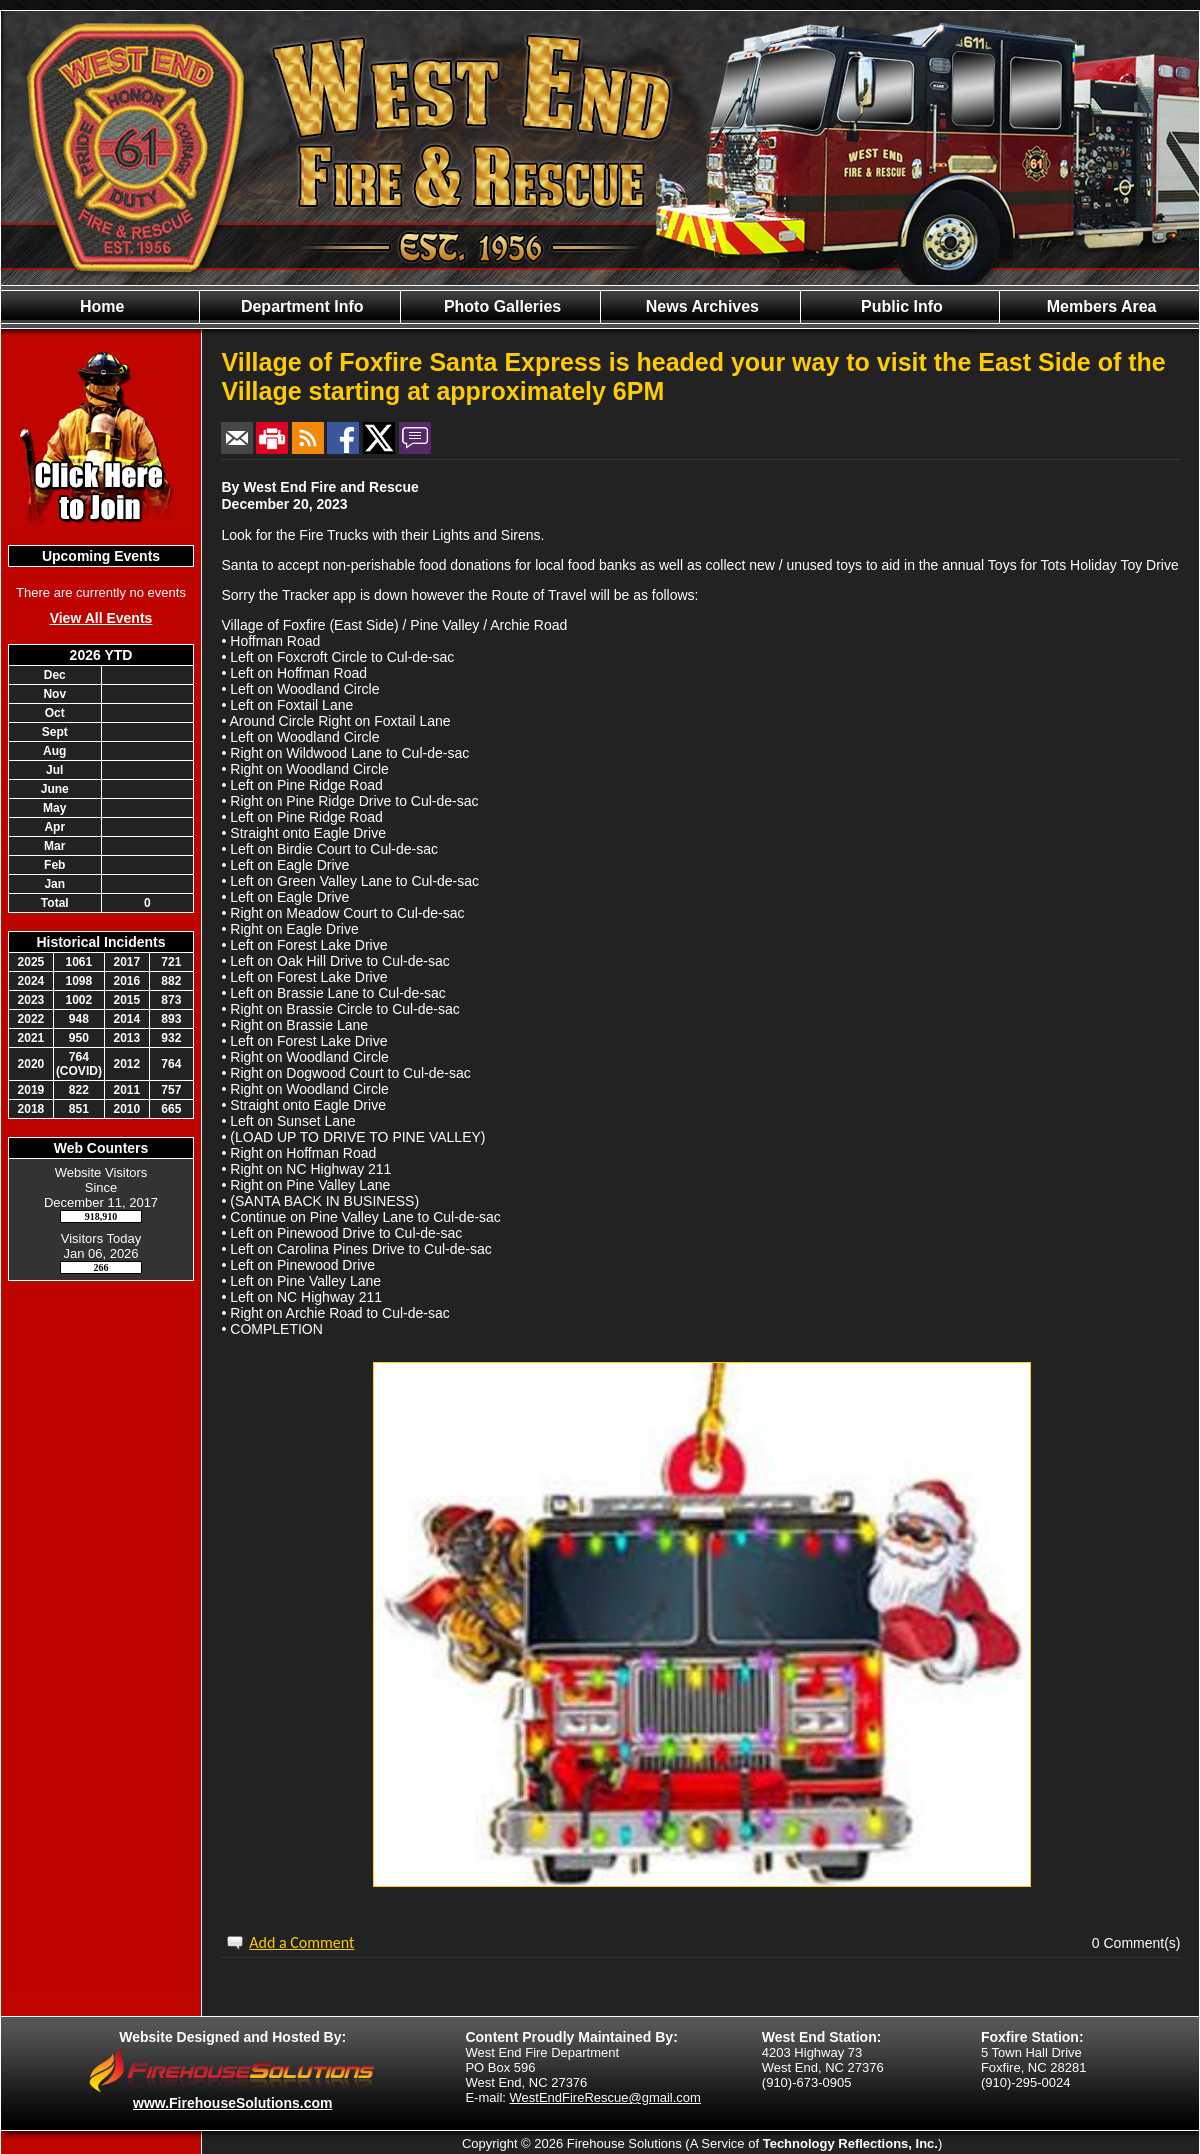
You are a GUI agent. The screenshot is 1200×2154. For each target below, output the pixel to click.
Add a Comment (301, 1942)
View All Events (101, 618)
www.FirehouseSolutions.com (232, 2103)
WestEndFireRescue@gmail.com (605, 2097)
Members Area (1099, 306)
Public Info (900, 306)
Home (100, 306)
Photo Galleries (500, 306)
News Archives (700, 306)
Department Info (299, 306)
